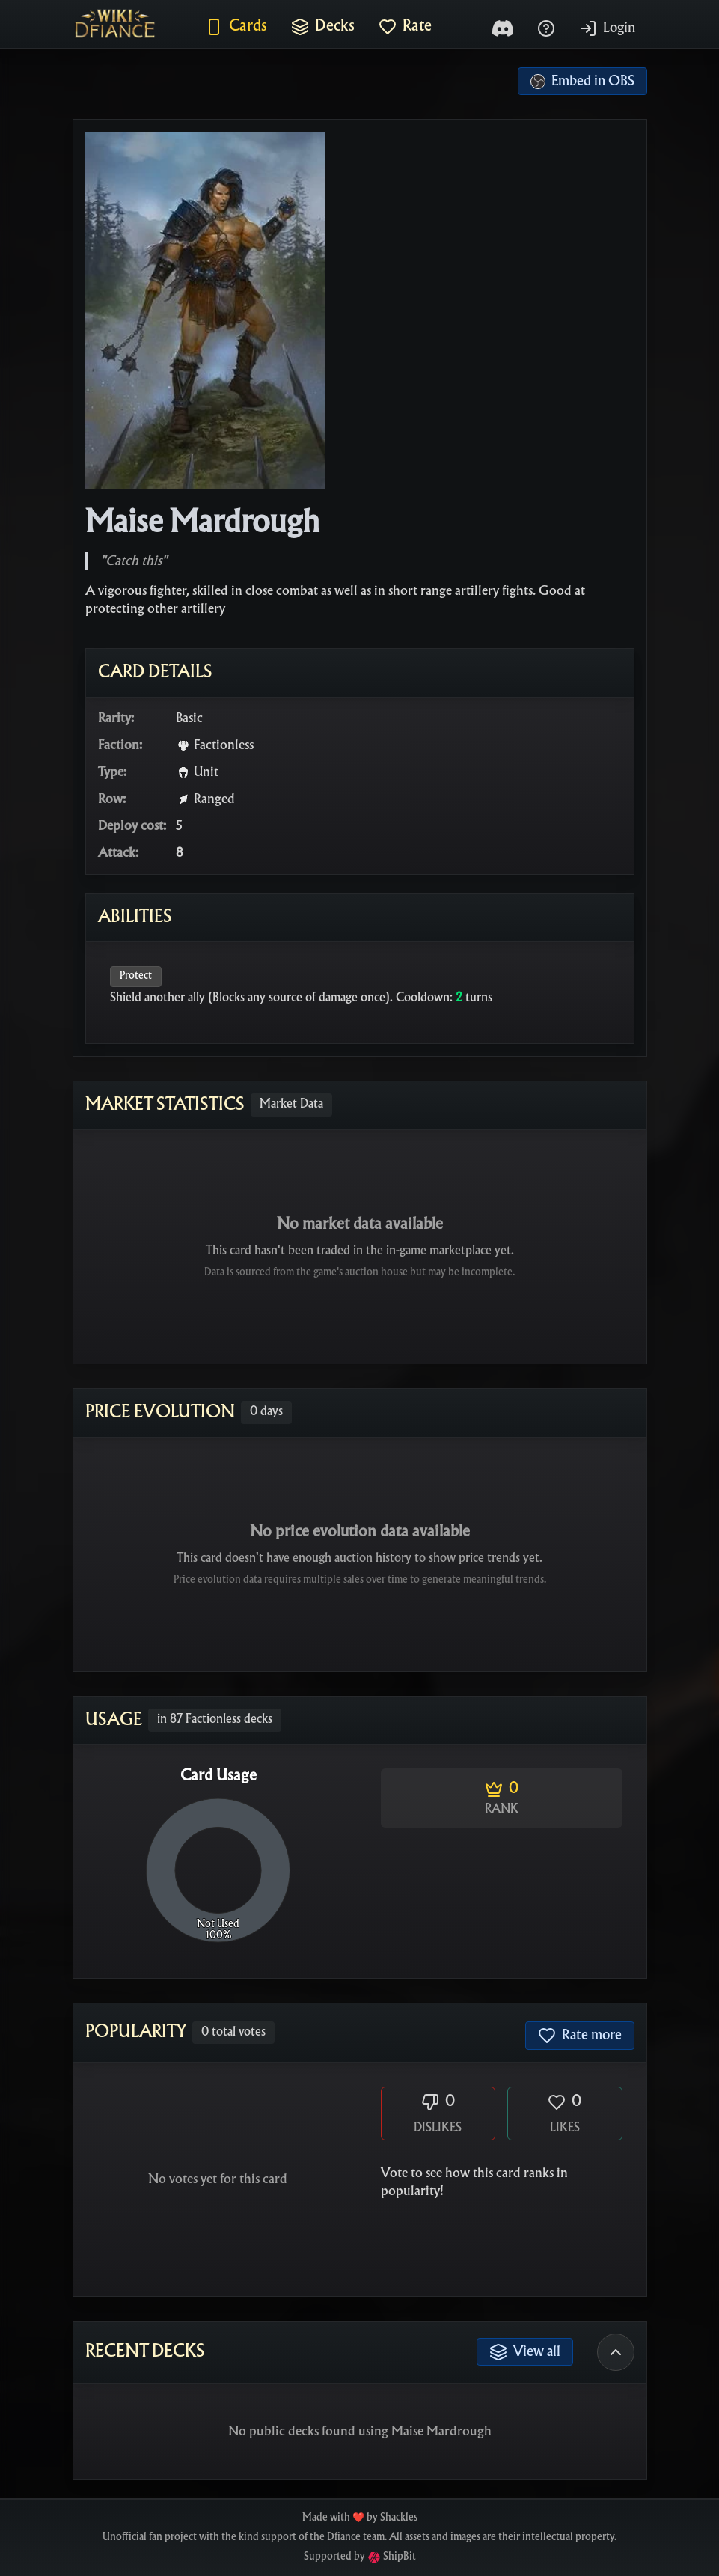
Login (607, 28)
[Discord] (502, 28)
